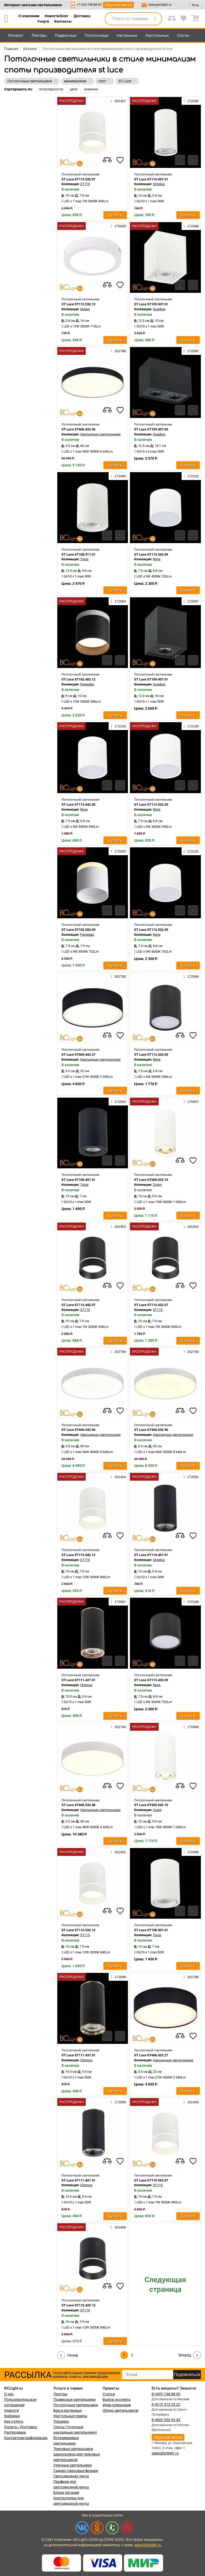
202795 (118, 976)
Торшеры (61, 2421)
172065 (118, 851)
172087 (191, 601)
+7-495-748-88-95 (89, 5)
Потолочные (96, 35)
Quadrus (159, 309)
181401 (118, 1852)
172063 (118, 601)
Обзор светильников (120, 2410)
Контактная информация (25, 2438)
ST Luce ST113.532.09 (151, 930)
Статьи (109, 2394)
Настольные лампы (70, 2416)
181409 (118, 2227)
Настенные (127, 35)
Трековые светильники (73, 2449)
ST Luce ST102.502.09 (78, 930)
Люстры (39, 35)
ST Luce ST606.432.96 (78, 429)
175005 (118, 226)
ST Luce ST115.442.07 (78, 1305)
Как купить (13, 2421)
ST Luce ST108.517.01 (78, 554)
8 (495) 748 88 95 (166, 2394)
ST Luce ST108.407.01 (78, 1180)
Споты (183, 35)
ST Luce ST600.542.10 (151, 1805)
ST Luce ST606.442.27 (78, 1054)
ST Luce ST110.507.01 (151, 179)
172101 (191, 851)
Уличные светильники (72, 2465)
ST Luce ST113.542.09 (151, 554)
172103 (118, 726)
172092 (191, 101)
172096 (118, 2102)
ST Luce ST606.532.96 (151, 1430)
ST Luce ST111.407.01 (78, 2180)
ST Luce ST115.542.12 (78, 1555)
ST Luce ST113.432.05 (151, 1054)
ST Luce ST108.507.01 (151, 1930)
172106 (191, 1602)
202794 (118, 1727)
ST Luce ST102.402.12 (78, 679)
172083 (118, 1101)
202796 (191, 1977)
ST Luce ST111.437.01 (78, 2055)
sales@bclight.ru (160, 5)
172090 (191, 351)
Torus (84, 559)
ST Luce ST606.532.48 (78, 1805)
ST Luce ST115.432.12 (78, 2305)
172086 (191, 1852)
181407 (118, 101)
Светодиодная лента (71, 2476)
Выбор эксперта (117, 2399)
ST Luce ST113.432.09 (151, 1680)
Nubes (85, 309)
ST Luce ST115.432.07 (151, 1305)
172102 (191, 476)
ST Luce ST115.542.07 (151, 2180)
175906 (191, 1727)
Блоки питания (66, 2492)
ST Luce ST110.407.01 (151, 1555)
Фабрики (12, 2416)
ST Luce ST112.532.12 (78, 304)
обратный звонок (118, 5)
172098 (118, 1977)
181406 (191, 2102)
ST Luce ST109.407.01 (151, 679)
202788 (118, 351)
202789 (118, 1352)
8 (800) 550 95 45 (166, 2420)
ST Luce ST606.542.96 (78, 1430)
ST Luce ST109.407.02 (151, 429)
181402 (191, 1226)
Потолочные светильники (75, 2405)
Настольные (157, 35)
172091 (191, 1477)
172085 (118, 476)
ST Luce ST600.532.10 (151, 1180)
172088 (191, 226)
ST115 (85, 184)
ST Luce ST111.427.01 (78, 1680)
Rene (156, 559)
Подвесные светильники (74, 2399)
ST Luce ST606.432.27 (151, 2055)
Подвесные (65, 35)
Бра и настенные (67, 2410)
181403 (118, 1226)
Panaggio (87, 684)
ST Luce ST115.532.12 (78, 1930)
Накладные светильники (100, 434)
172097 (118, 1602)
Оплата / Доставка (20, 2427)
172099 (191, 976)
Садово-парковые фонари (75, 2471)
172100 (191, 726)
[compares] (107, 160)
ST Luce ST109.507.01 (151, 304)
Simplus (159, 184)
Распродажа (15, 2432)
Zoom (157, 1185)
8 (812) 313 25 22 (166, 2404)
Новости (11, 2410)
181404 (118, 1477)
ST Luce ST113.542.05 (78, 804)
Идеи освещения (117, 2405)
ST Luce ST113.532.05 (151, 804)
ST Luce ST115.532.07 (78, 179)
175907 (191, 1101)
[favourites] (120, 160)
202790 (191, 1352)
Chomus (86, 1685)
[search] (154, 19)
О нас (9, 2394)
